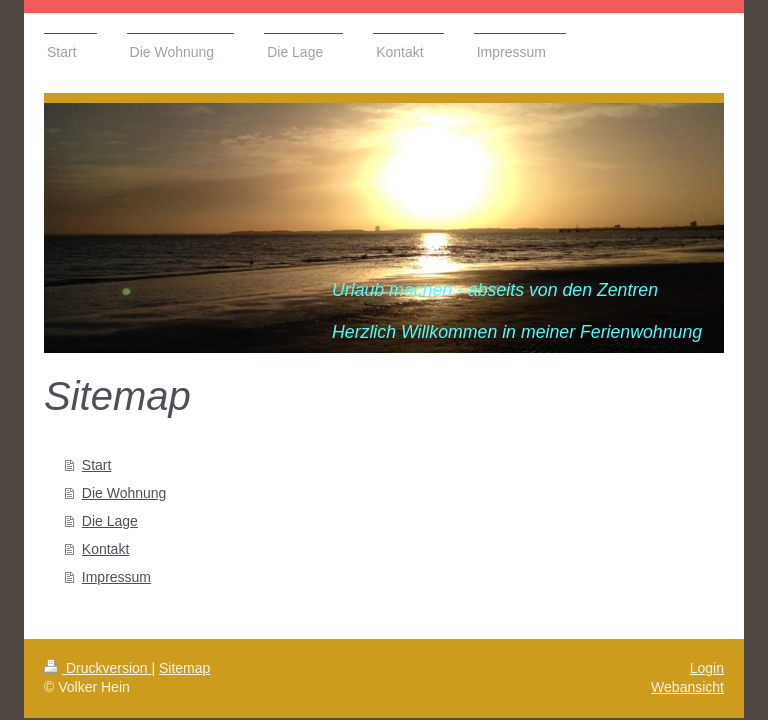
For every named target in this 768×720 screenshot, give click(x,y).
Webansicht (687, 687)
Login (707, 668)
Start (97, 465)
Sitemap (184, 668)
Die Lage (110, 521)
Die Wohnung (124, 493)
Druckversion (97, 668)
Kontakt (105, 549)
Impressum (116, 577)
